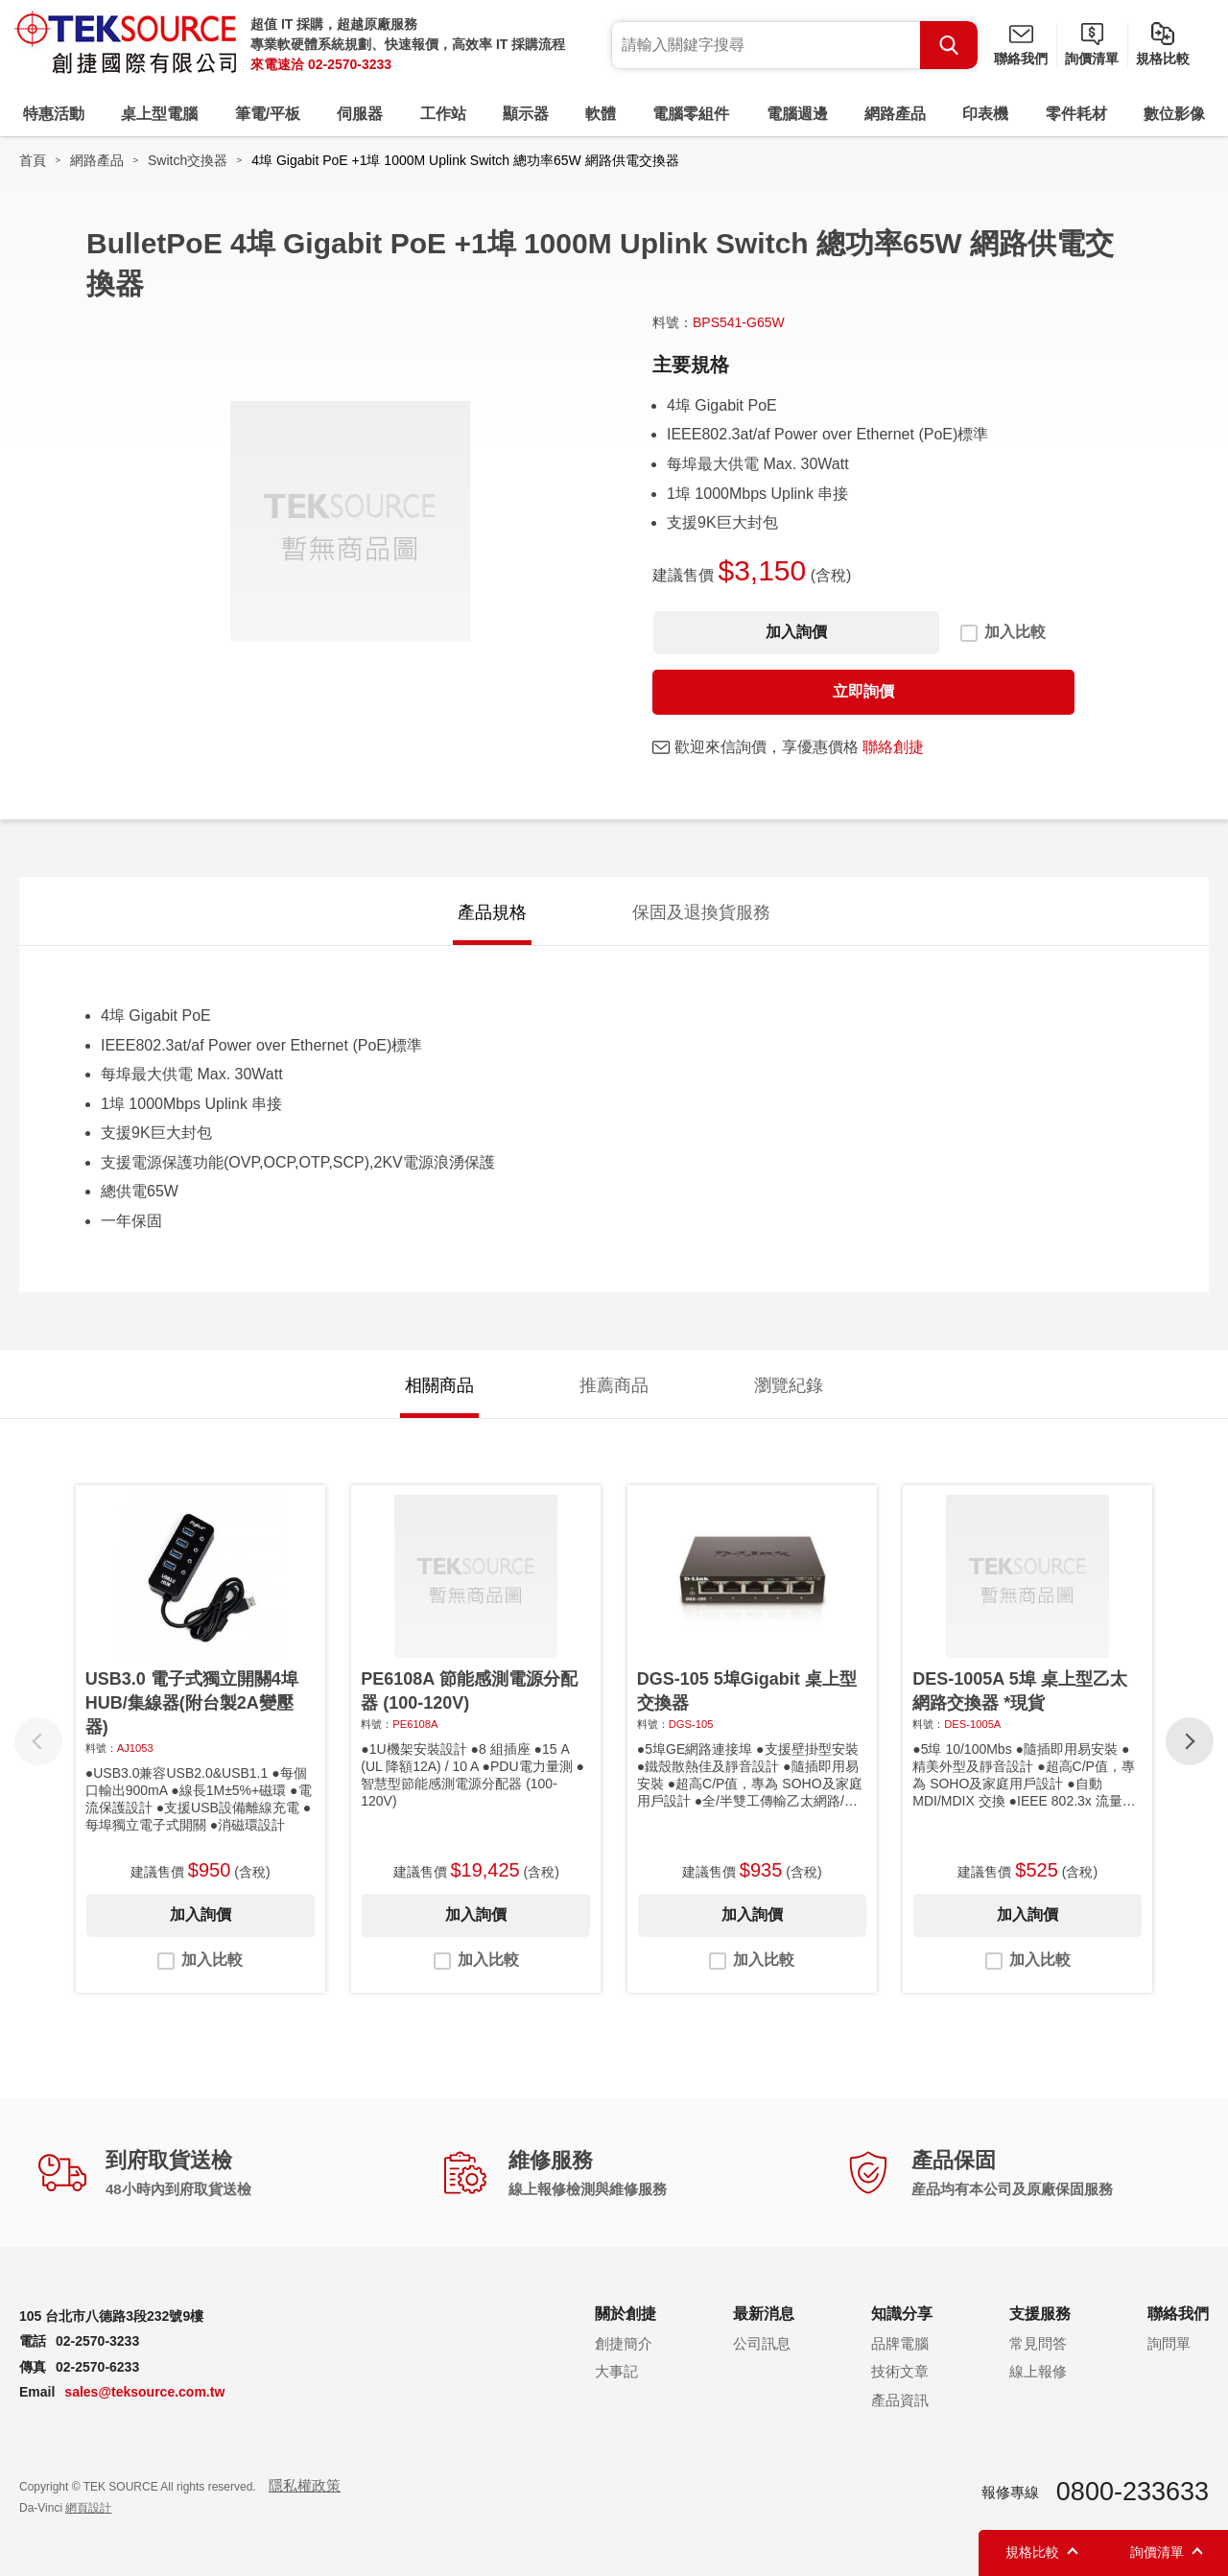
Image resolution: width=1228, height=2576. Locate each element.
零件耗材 (1076, 114)
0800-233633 (1132, 2491)
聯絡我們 (1021, 58)
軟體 (600, 114)
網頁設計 (88, 2508)
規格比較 (1163, 58)
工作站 (443, 114)
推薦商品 (614, 1385)
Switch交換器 (187, 160)
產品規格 (492, 912)
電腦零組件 (690, 114)
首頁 (32, 160)
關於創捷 (625, 2313)
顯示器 (526, 114)
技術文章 (900, 2371)
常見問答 (1038, 2343)
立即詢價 (863, 691)
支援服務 (1040, 2313)
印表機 (985, 114)
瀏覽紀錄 (788, 1385)
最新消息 (763, 2313)
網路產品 (895, 114)
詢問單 (1169, 2343)
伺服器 (360, 114)
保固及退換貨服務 (701, 912)
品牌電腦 (900, 2343)
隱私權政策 (305, 2485)
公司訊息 (762, 2343)
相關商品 (439, 1385)
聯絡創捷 (893, 747)
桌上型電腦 (159, 114)
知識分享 (902, 2313)
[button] (1190, 1741)
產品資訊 (900, 2400)
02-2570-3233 (349, 64)
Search (949, 45)
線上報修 (1038, 2371)
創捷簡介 (623, 2343)
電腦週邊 (797, 114)
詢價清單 (1092, 58)
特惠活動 (53, 114)
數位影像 (1174, 114)
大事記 (616, 2371)
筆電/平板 (267, 114)
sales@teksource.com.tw (144, 2391)
